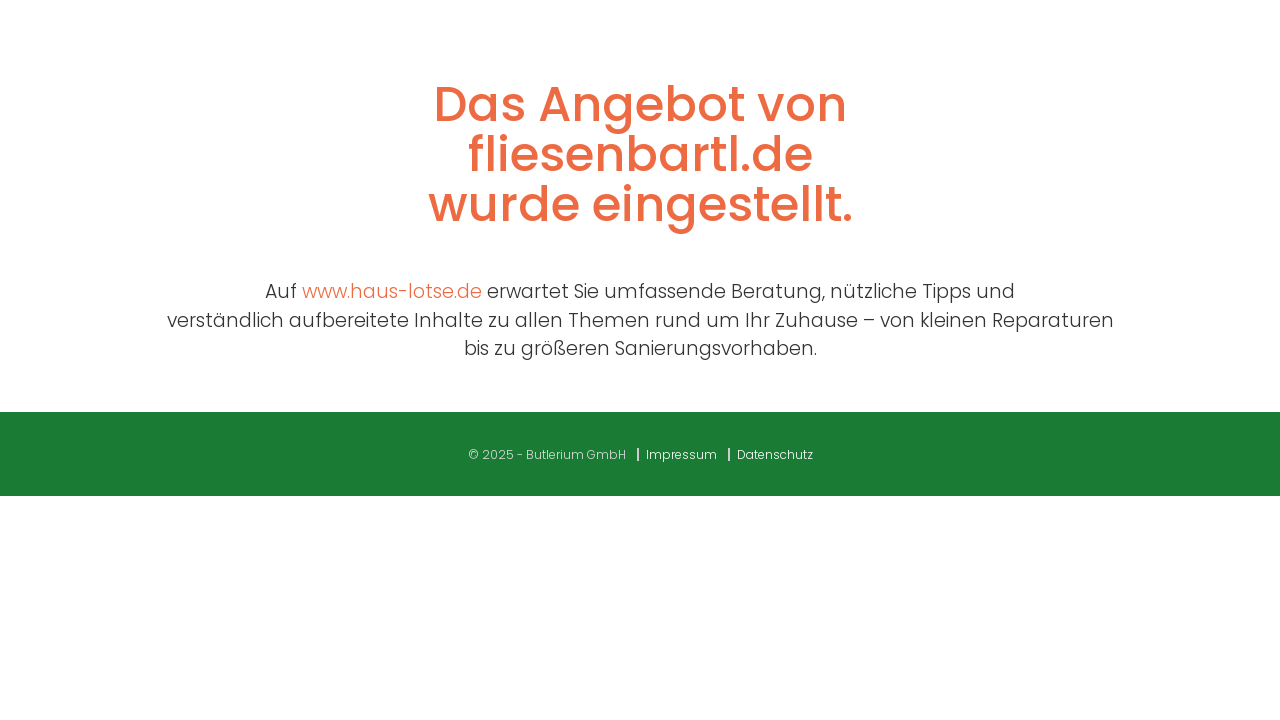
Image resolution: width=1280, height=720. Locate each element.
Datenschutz (775, 454)
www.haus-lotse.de (392, 291)
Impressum (681, 454)
